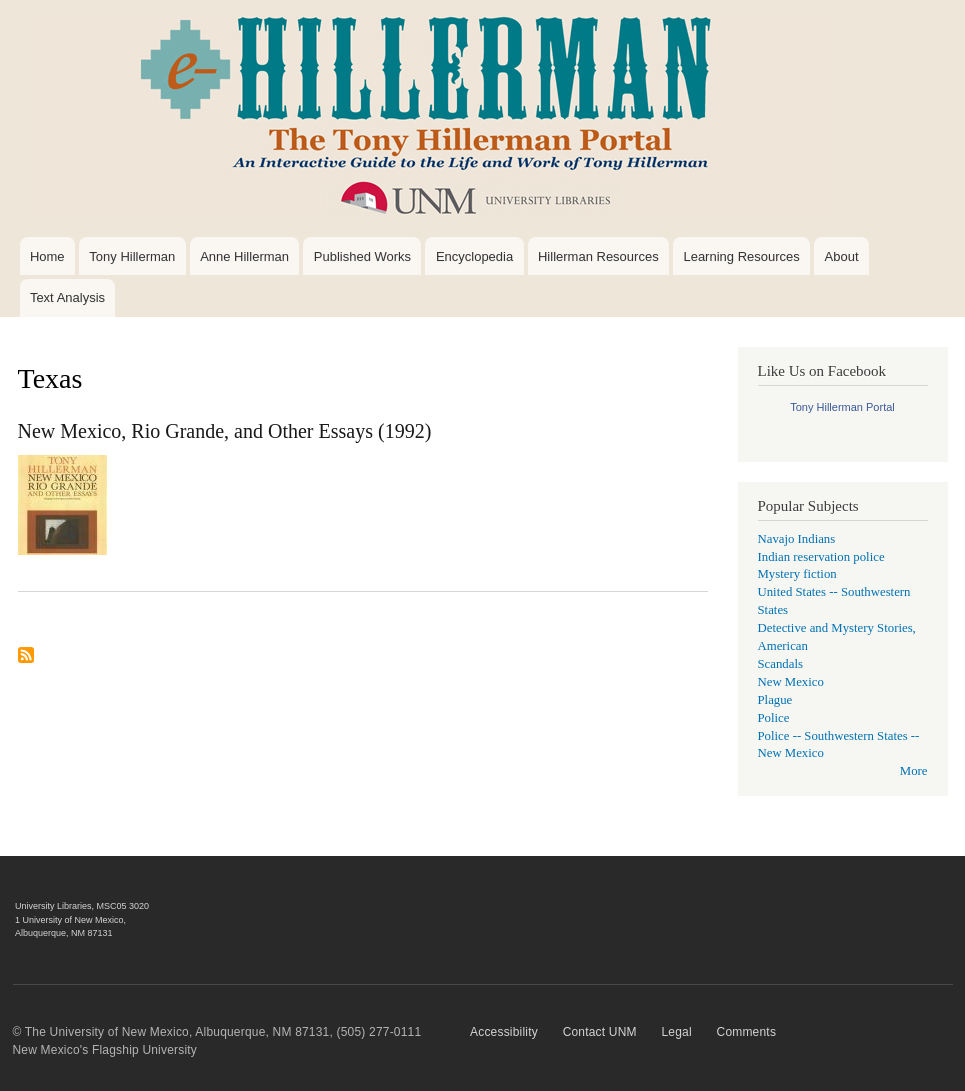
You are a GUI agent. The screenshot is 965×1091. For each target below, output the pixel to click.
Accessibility (504, 1032)
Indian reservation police (821, 557)
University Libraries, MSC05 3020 (82, 906)
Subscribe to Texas (26, 663)
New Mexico (791, 682)
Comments (747, 1032)
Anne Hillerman (244, 256)
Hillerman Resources (598, 256)
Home (47, 256)
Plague (775, 700)
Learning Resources (741, 256)
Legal (676, 1032)
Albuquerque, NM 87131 (64, 933)
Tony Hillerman (132, 256)
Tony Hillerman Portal (842, 407)
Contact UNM (600, 1032)
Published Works (362, 256)
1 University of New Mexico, (70, 920)
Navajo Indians (797, 539)
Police (774, 718)
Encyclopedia (474, 256)
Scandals (780, 664)
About (842, 256)
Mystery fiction (797, 574)
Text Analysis (67, 297)
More (914, 771)
